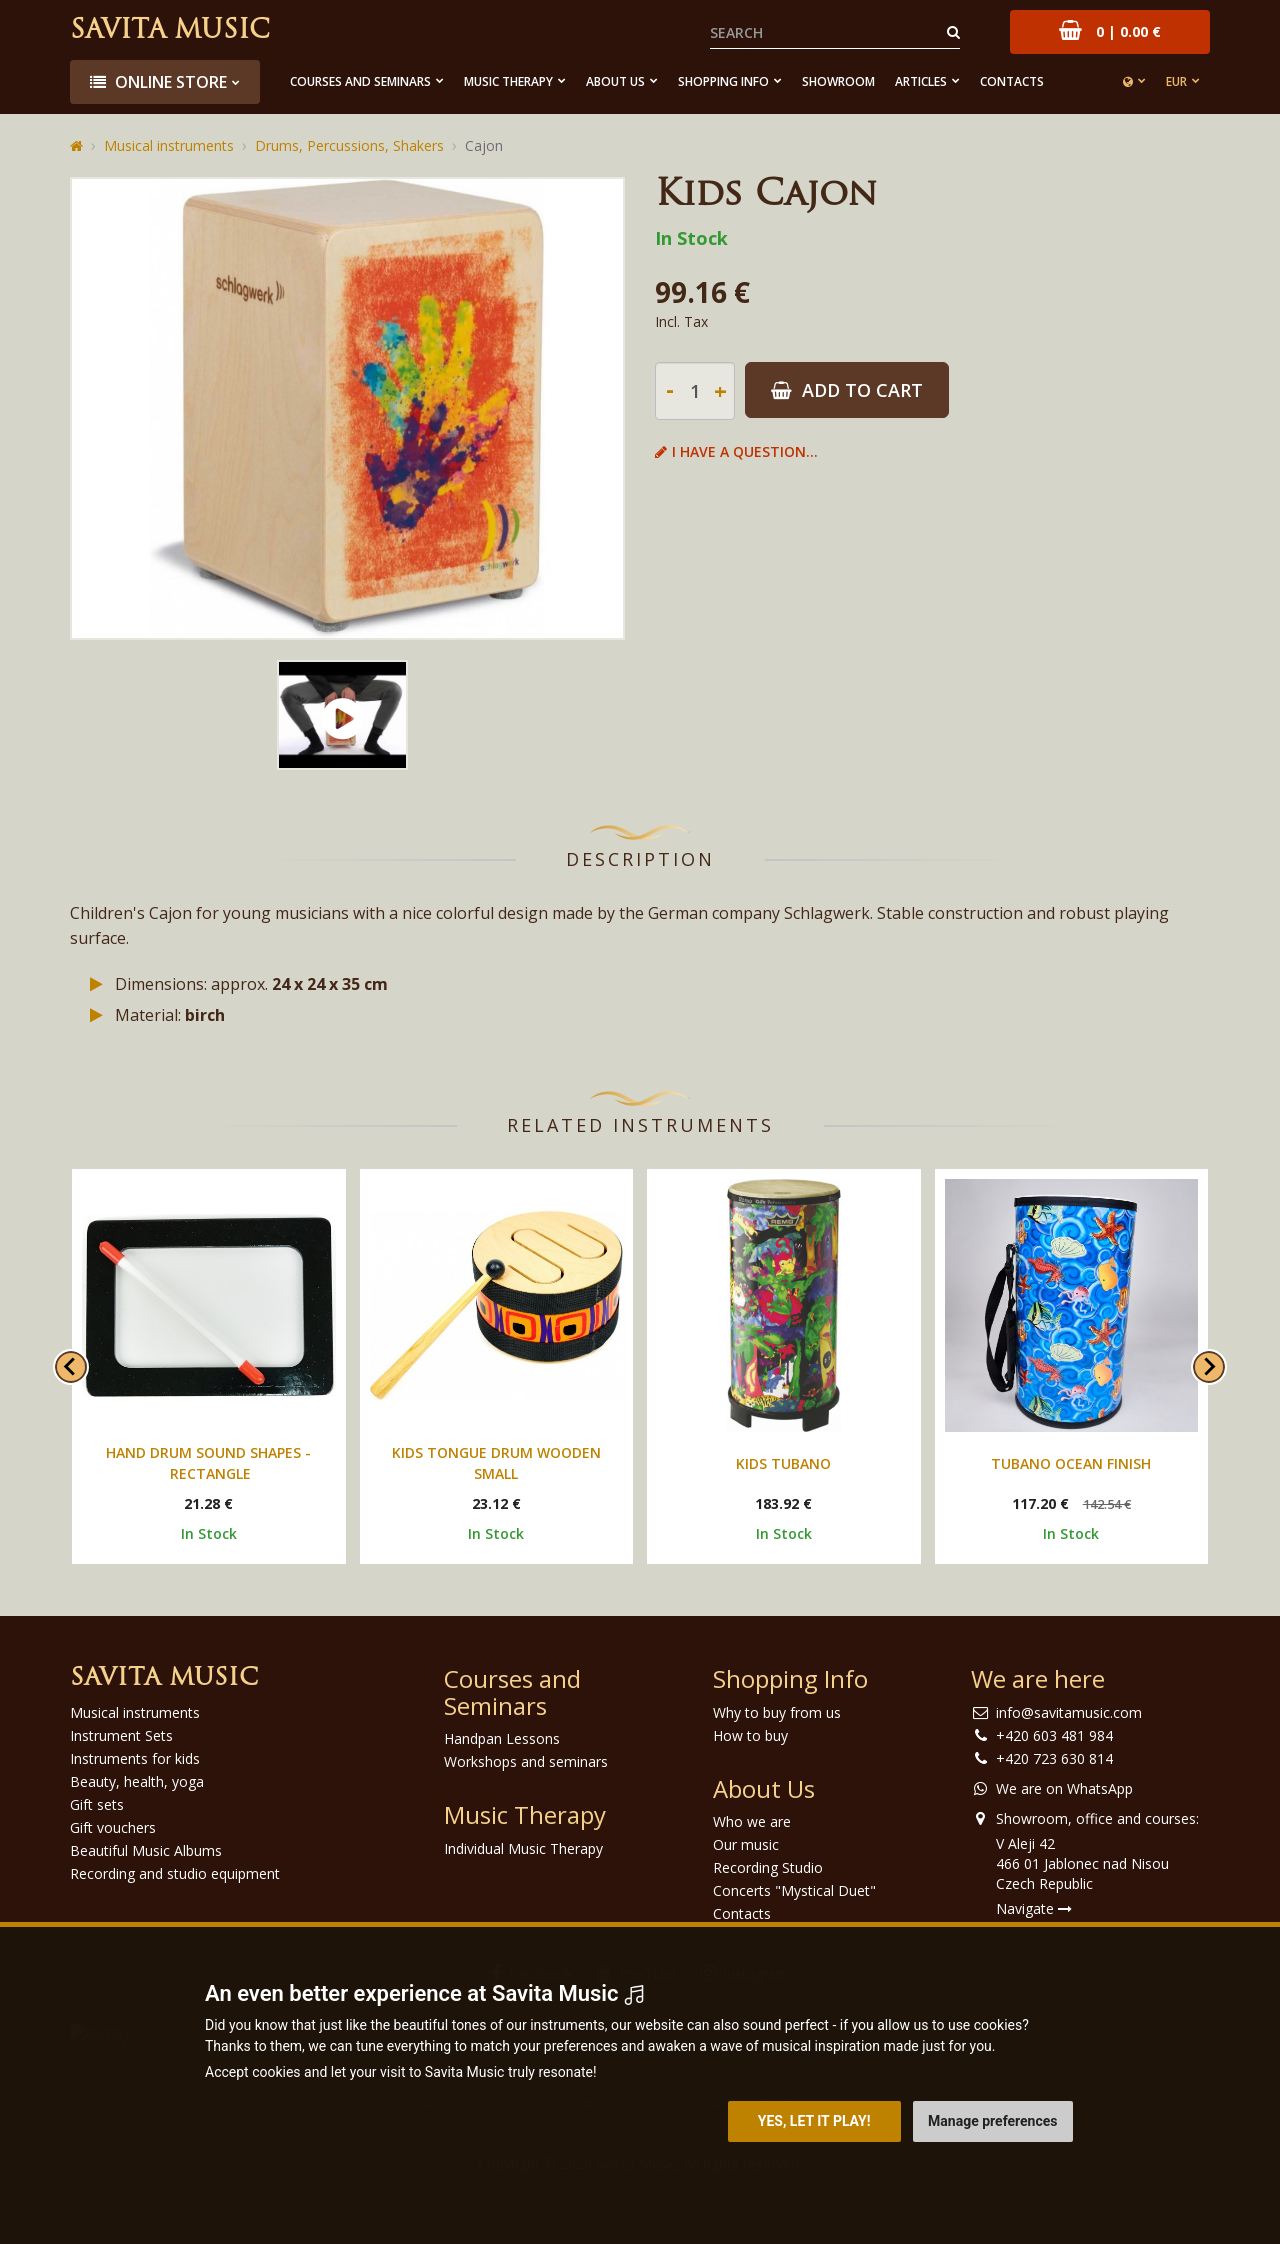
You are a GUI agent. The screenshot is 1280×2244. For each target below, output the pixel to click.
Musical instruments (169, 145)
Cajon (484, 145)
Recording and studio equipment (175, 1873)
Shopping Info (723, 81)
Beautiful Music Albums (146, 1850)
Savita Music (170, 31)
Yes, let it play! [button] (814, 2121)
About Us (615, 81)
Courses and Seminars (360, 81)
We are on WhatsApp (1064, 1788)
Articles (921, 81)
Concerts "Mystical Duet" (794, 1890)
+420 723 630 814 (1054, 1758)
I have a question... (736, 451)
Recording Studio (768, 1867)
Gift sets (97, 1804)
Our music (746, 1844)
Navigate (1034, 1908)
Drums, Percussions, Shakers (349, 145)
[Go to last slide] (71, 1367)
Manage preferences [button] (992, 2121)
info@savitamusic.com (1069, 1712)
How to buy (750, 1735)
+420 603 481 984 (1054, 1735)
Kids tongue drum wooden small (496, 1463)
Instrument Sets (121, 1735)
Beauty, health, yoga (137, 1781)
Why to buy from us (777, 1712)
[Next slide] (1209, 1367)
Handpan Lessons (502, 1738)
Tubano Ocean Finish (1071, 1463)
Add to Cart (847, 390)
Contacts (1012, 81)
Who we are (752, 1821)
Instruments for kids (135, 1758)
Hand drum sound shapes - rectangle (208, 1463)
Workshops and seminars (526, 1761)
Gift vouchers (113, 1827)
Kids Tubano (783, 1463)
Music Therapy (508, 81)
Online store (158, 82)
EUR (1176, 81)
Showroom (838, 81)
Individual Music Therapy (523, 1848)
